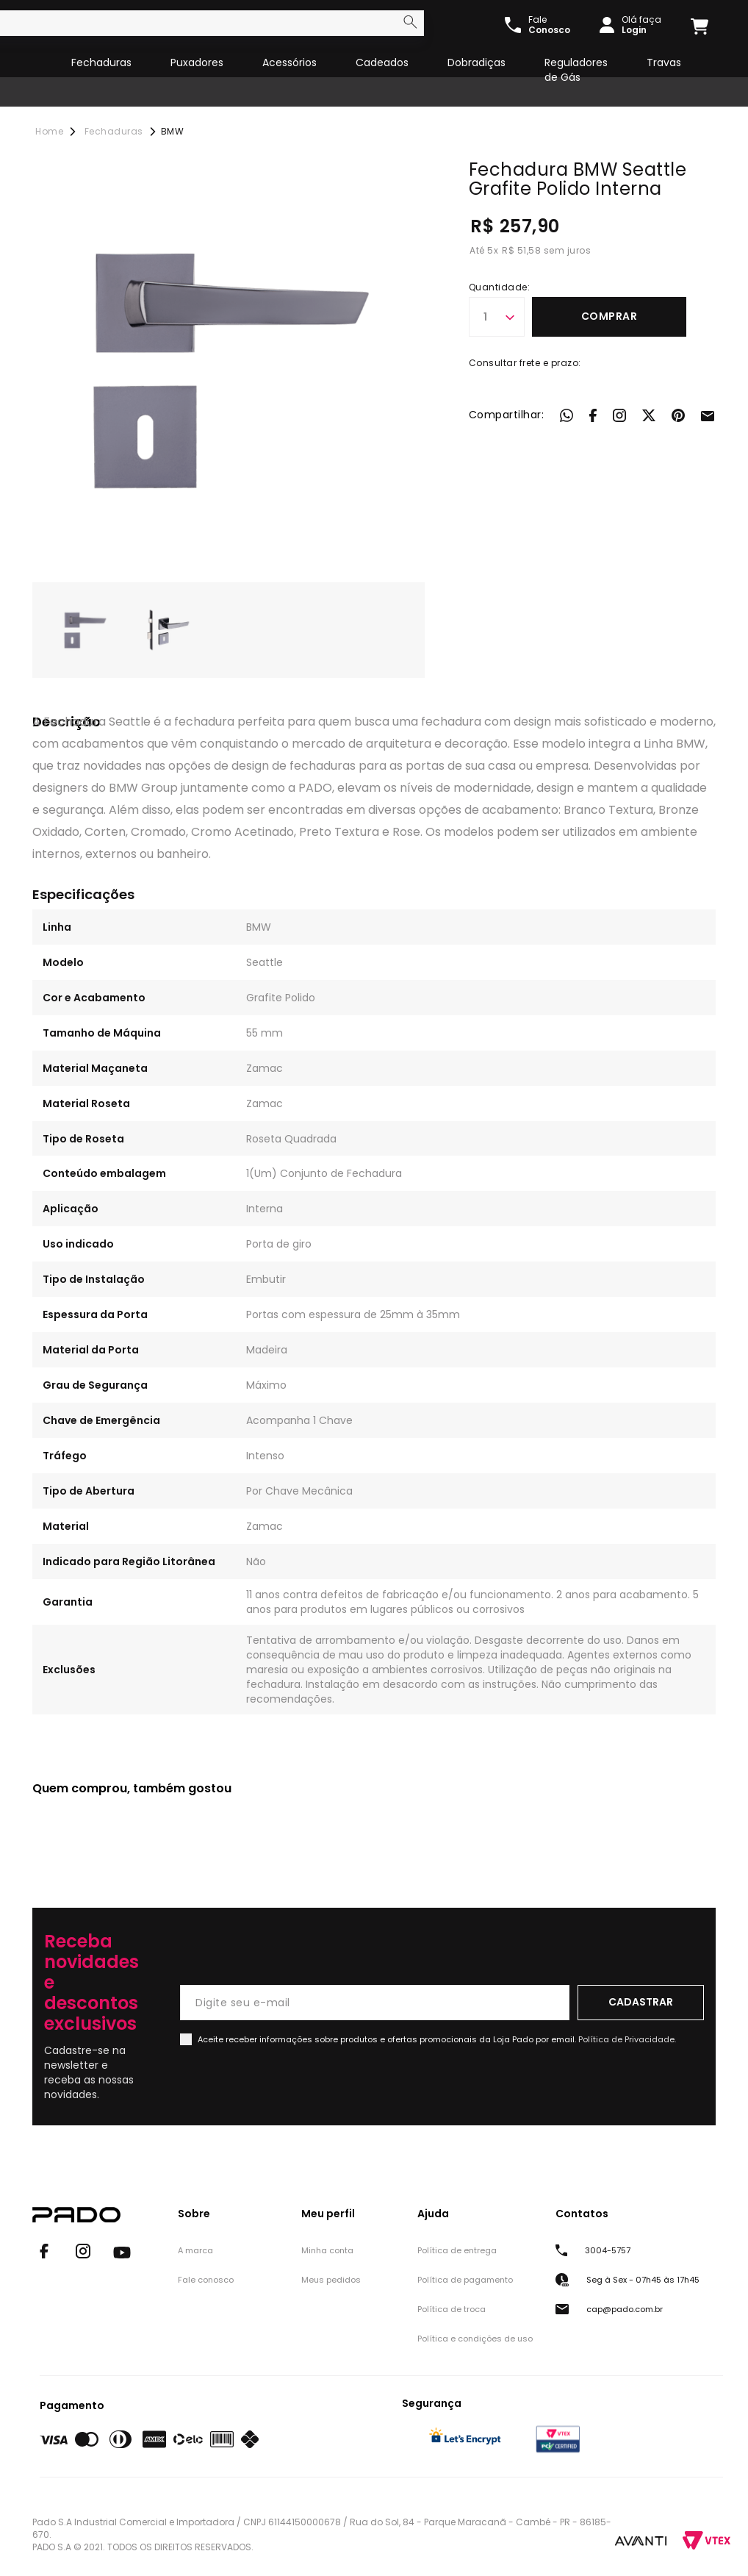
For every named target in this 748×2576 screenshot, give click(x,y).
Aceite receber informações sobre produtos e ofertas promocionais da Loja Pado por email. (437, 2039)
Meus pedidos (331, 2280)
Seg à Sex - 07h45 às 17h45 (643, 2280)
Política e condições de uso (475, 2338)
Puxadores (196, 62)
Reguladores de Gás (576, 70)
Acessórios (289, 62)
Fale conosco (206, 2280)
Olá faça (641, 25)
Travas (664, 62)
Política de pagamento (465, 2280)
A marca (195, 2250)
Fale (549, 25)
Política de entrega (457, 2250)
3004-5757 (607, 2250)
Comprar (609, 316)
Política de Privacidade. (627, 2039)
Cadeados (382, 62)
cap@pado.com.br (624, 2309)
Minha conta (327, 2250)
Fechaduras (101, 62)
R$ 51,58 (521, 250)
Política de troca (451, 2309)
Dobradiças (476, 62)
